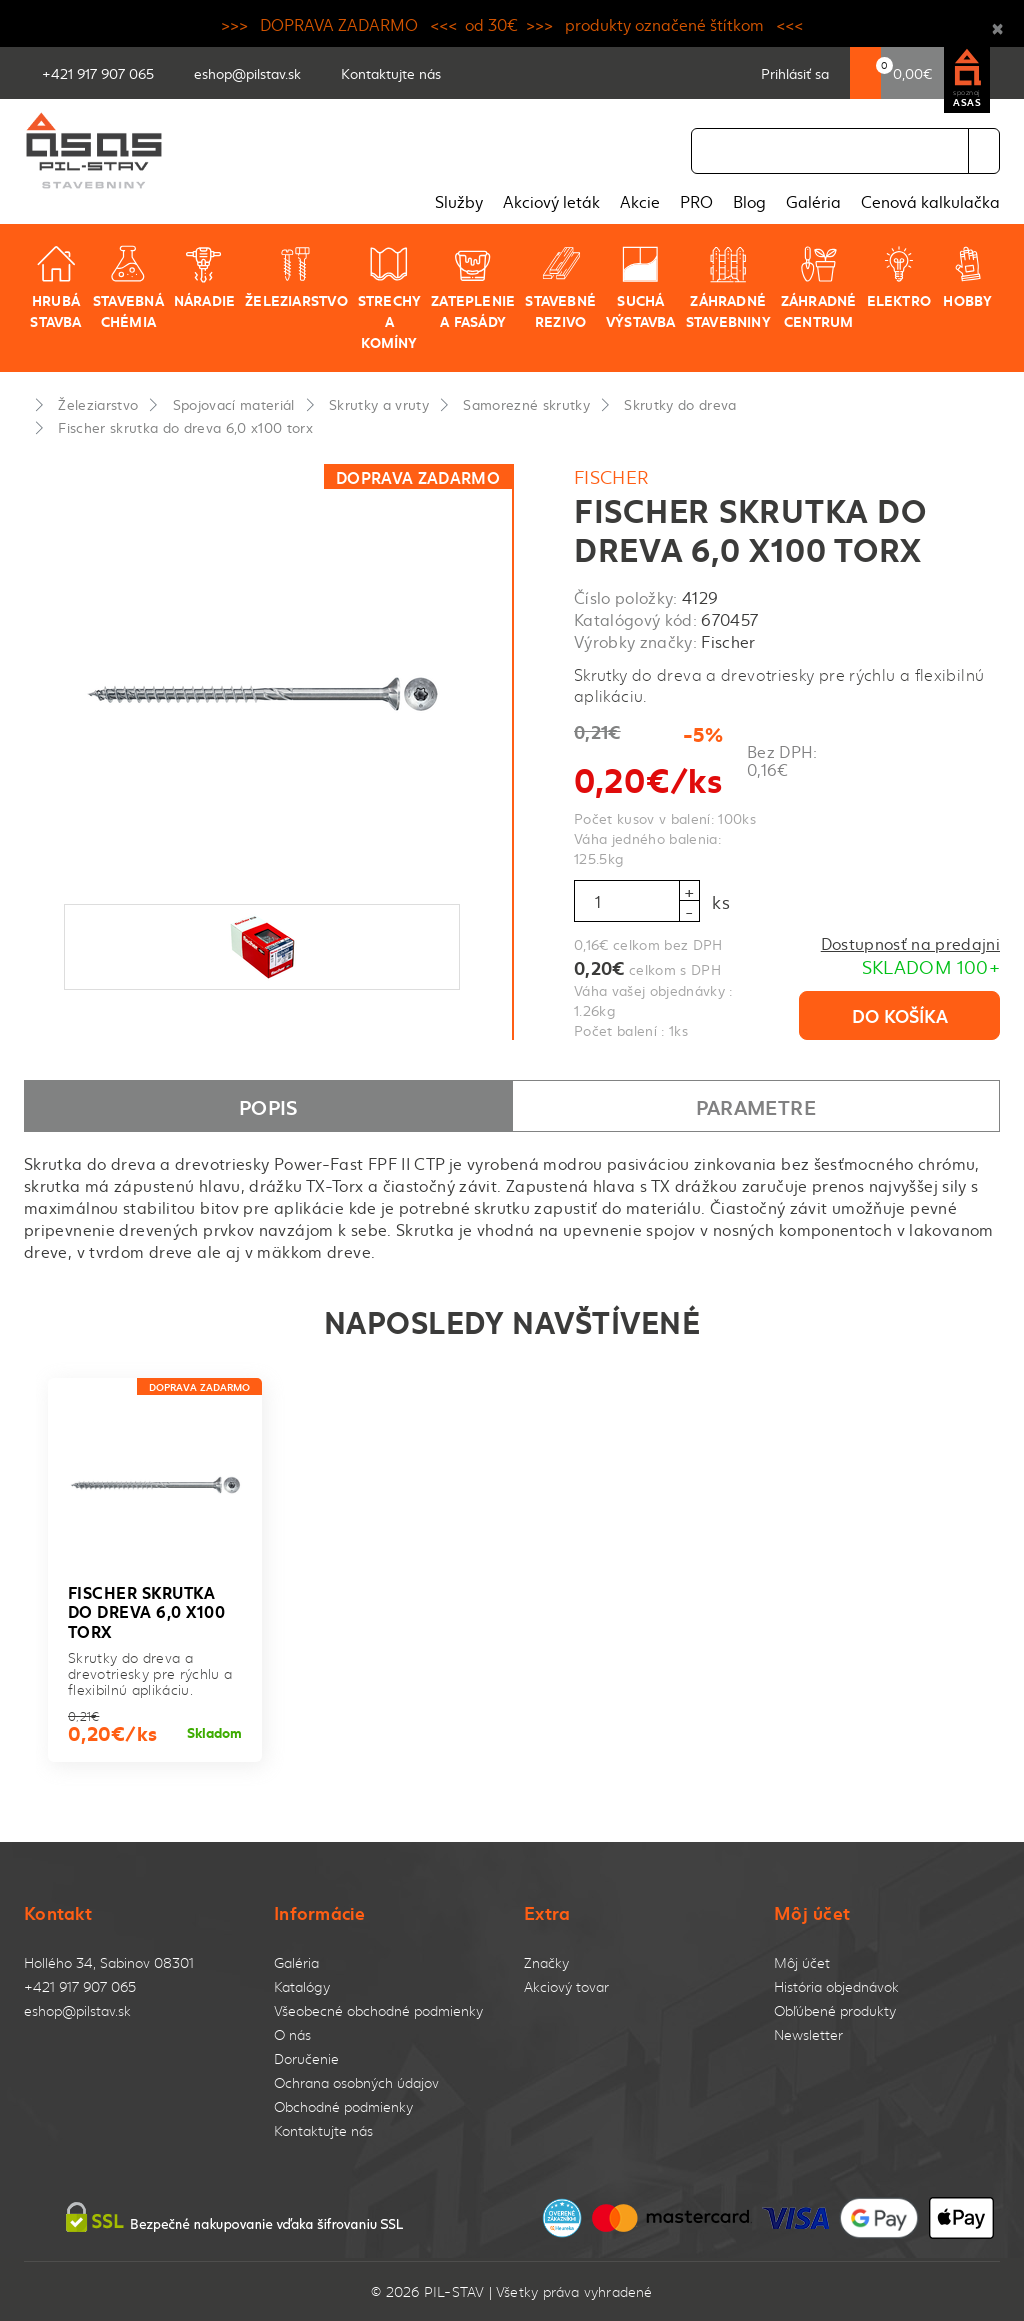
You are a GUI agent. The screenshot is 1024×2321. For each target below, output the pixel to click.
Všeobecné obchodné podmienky (378, 2010)
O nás (292, 2034)
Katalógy (302, 1986)
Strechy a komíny (389, 298)
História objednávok (836, 1986)
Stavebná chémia (128, 287)
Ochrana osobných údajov (356, 2082)
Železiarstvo (296, 277)
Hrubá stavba (55, 287)
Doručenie (306, 2058)
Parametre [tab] (756, 1106)
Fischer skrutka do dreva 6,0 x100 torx (185, 427)
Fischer (612, 476)
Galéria (813, 201)
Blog (749, 201)
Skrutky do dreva (680, 404)
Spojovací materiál (234, 404)
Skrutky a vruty (379, 404)
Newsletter (808, 2034)
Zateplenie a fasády (473, 287)
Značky (546, 1962)
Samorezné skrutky (526, 404)
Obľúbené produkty (835, 2010)
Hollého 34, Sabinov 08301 (109, 1962)
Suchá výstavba (641, 287)
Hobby (967, 277)
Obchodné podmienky (343, 2106)
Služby (459, 201)
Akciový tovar (566, 1986)
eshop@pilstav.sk (77, 2010)
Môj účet (802, 1962)
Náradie (204, 277)
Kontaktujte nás (323, 2130)
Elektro (899, 277)
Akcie (640, 201)
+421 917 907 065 (80, 1986)
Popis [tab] (268, 1106)
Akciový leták (551, 201)
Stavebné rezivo (560, 287)
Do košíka (900, 1015)
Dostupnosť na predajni (910, 943)
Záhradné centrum (819, 287)
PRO (696, 201)
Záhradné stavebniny (728, 287)
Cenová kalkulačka (930, 201)
